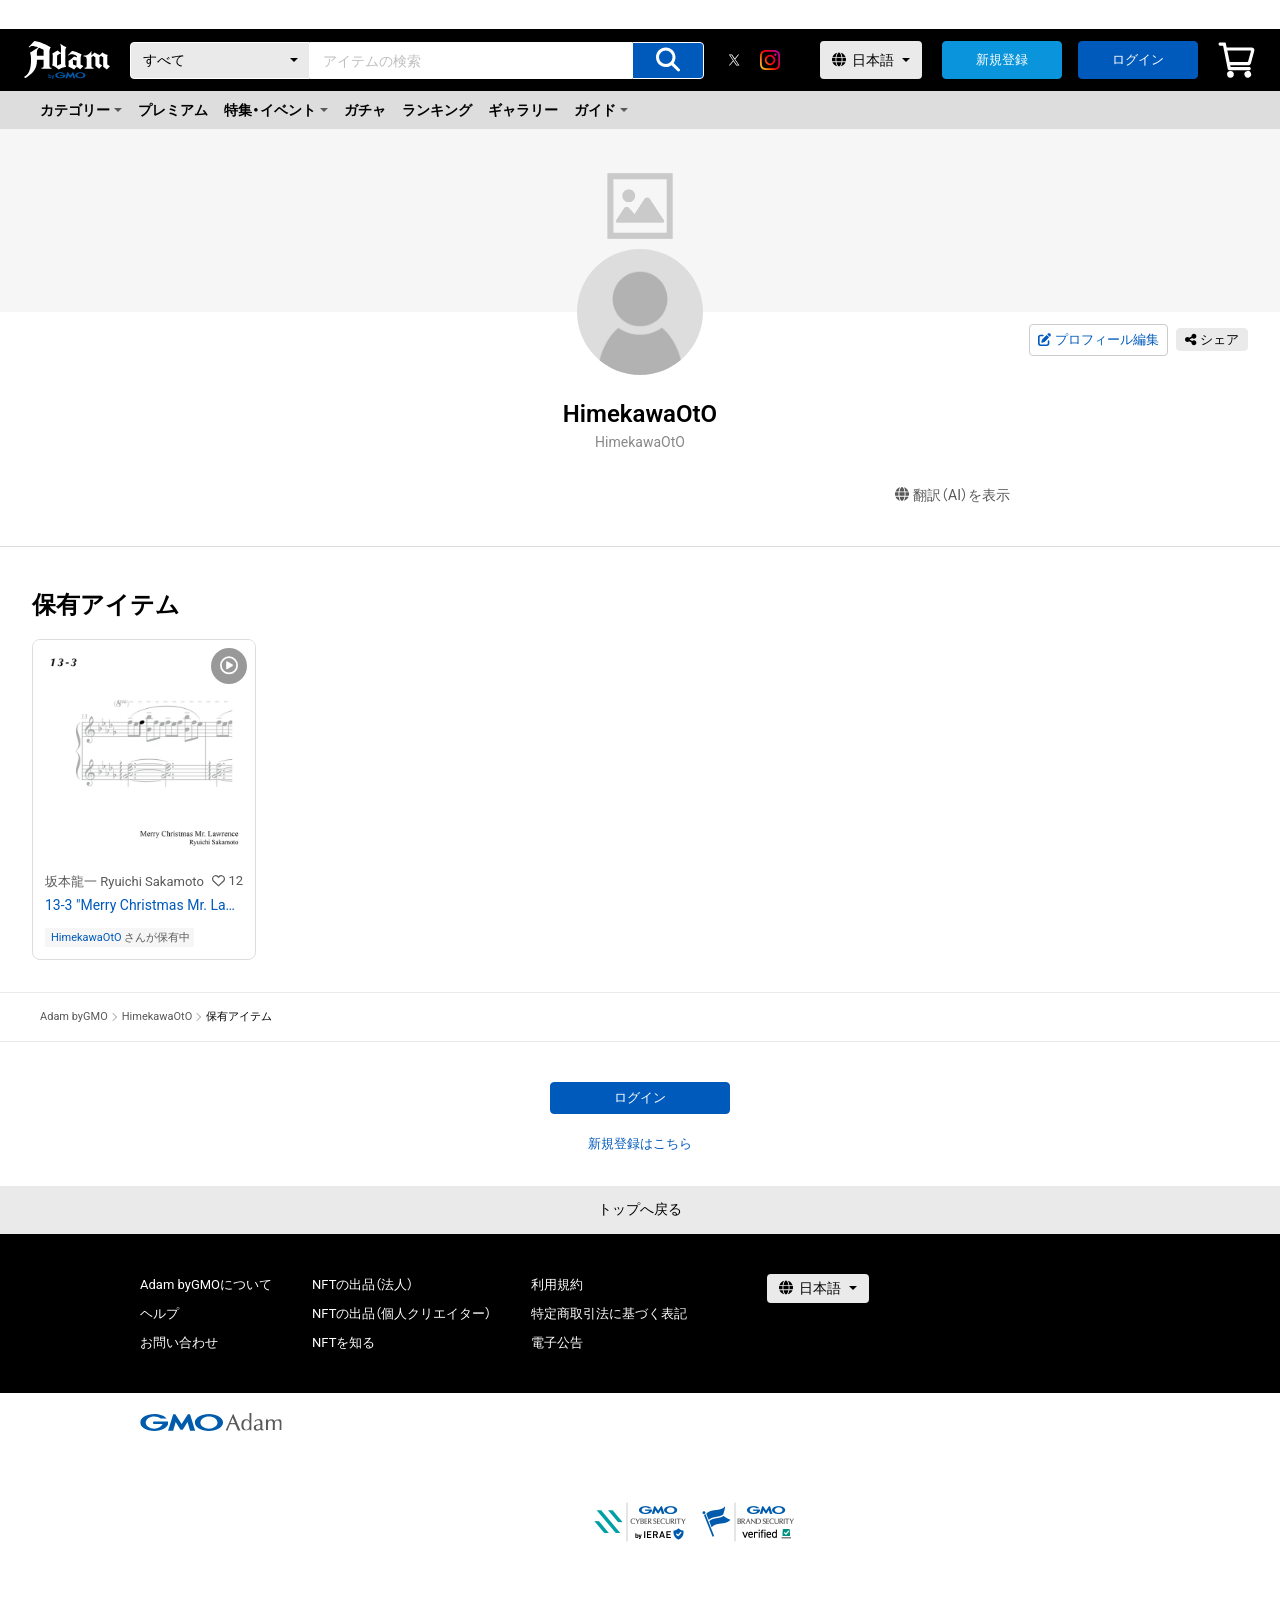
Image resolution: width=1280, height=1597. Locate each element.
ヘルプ (159, 1313)
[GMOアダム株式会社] (211, 1422)
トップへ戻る (640, 1209)
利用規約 (557, 1284)
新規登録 (1002, 59)
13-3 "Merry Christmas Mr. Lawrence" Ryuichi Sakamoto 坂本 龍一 (144, 905)
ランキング (437, 110)
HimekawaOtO (86, 937)
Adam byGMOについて (206, 1284)
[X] (734, 60)
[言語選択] (871, 60)
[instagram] (770, 60)
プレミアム (173, 110)
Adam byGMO (74, 1016)
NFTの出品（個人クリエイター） (401, 1313)
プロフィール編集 (1098, 340)
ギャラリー (523, 110)
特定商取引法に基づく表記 (609, 1313)
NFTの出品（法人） (362, 1284)
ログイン (1138, 59)
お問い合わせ (179, 1342)
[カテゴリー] (220, 60)
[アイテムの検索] (668, 60)
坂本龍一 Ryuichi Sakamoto (124, 881)
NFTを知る (343, 1342)
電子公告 (557, 1342)
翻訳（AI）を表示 (952, 495)
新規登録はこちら (640, 1143)
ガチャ (365, 110)
